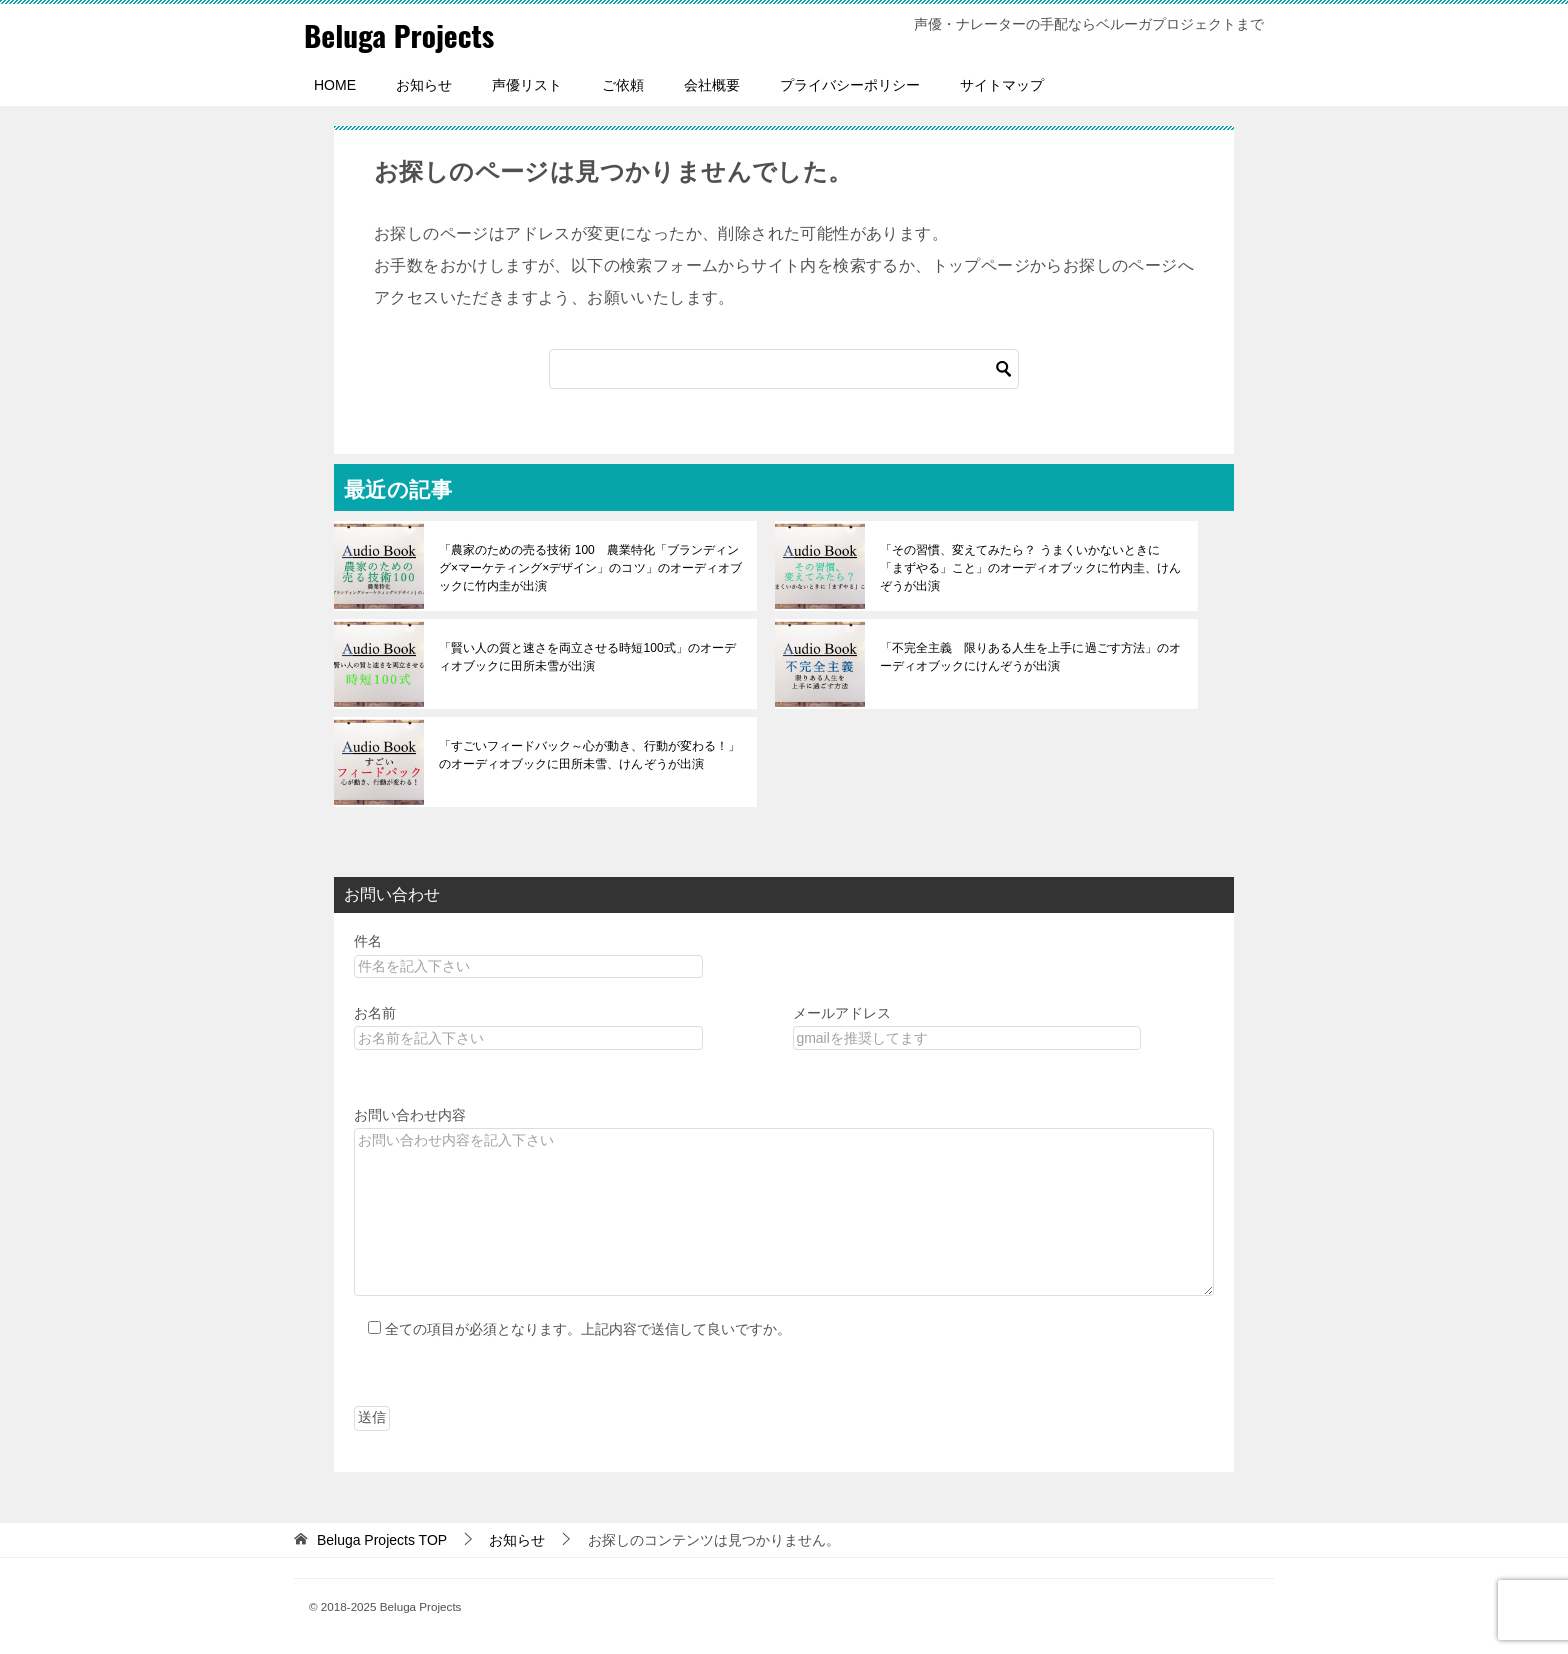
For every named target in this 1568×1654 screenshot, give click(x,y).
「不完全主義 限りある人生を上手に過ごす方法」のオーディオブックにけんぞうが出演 (1030, 657)
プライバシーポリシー (850, 85)
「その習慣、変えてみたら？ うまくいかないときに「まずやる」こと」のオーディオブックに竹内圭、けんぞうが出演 (1030, 568)
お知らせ (424, 85)
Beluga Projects (401, 34)
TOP (382, 1540)
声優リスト (527, 85)
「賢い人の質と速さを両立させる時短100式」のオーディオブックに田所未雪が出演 (587, 657)
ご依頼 (623, 85)
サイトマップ (1002, 85)
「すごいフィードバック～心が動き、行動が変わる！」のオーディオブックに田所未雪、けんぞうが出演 (589, 755)
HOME (335, 85)
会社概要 (712, 85)
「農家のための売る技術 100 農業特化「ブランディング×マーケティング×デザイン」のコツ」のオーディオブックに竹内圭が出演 (590, 568)
